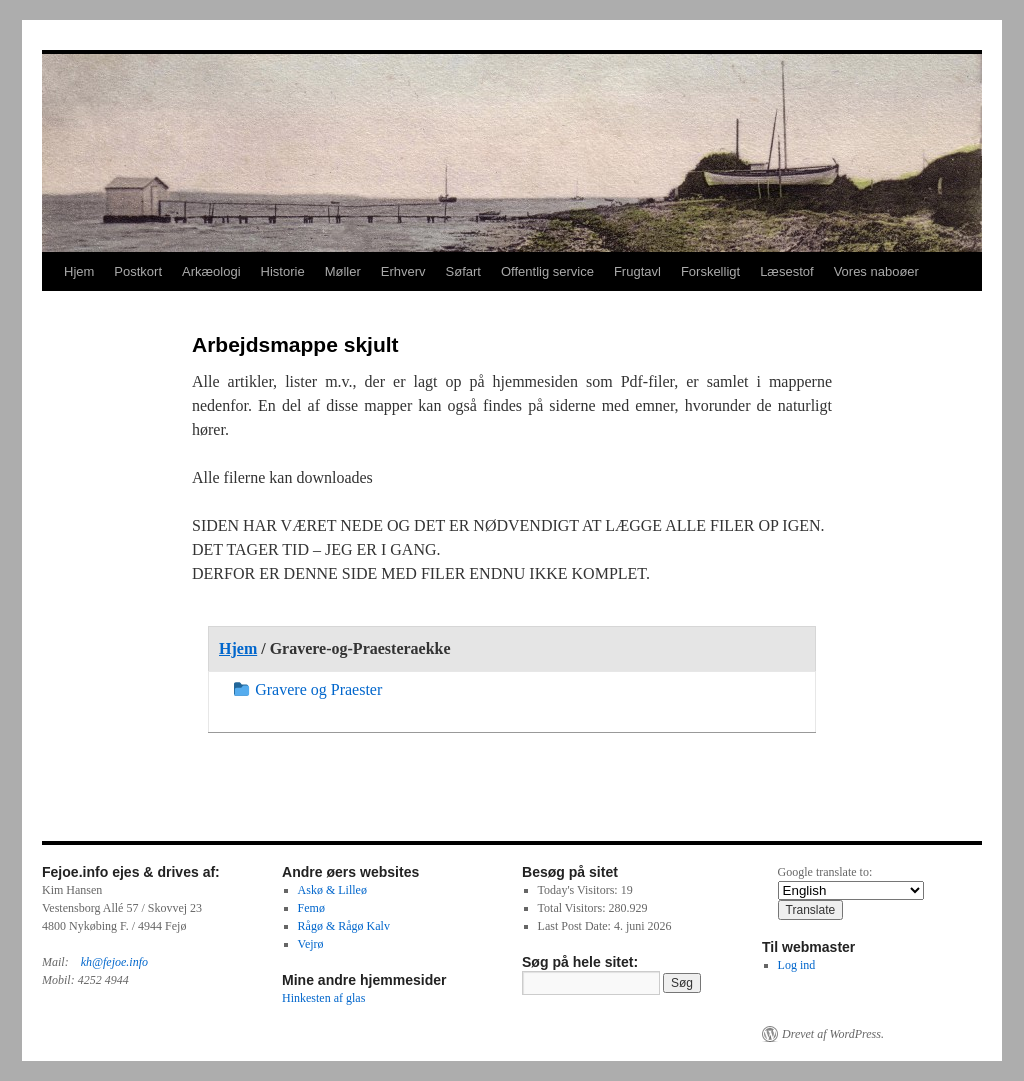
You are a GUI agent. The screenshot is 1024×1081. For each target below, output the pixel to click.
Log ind (797, 965)
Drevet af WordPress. (833, 1034)
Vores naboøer (876, 271)
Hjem (79, 271)
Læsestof (786, 271)
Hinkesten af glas (323, 998)
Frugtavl (637, 271)
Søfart (463, 271)
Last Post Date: (576, 926)
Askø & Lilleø (332, 890)
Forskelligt (710, 271)
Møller (343, 271)
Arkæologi (211, 271)
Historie (283, 271)
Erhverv (403, 271)
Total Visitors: (573, 908)
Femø (311, 908)
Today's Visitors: (579, 890)
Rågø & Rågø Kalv (344, 926)
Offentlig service (547, 271)
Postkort (138, 271)
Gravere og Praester (307, 689)
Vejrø (311, 944)
